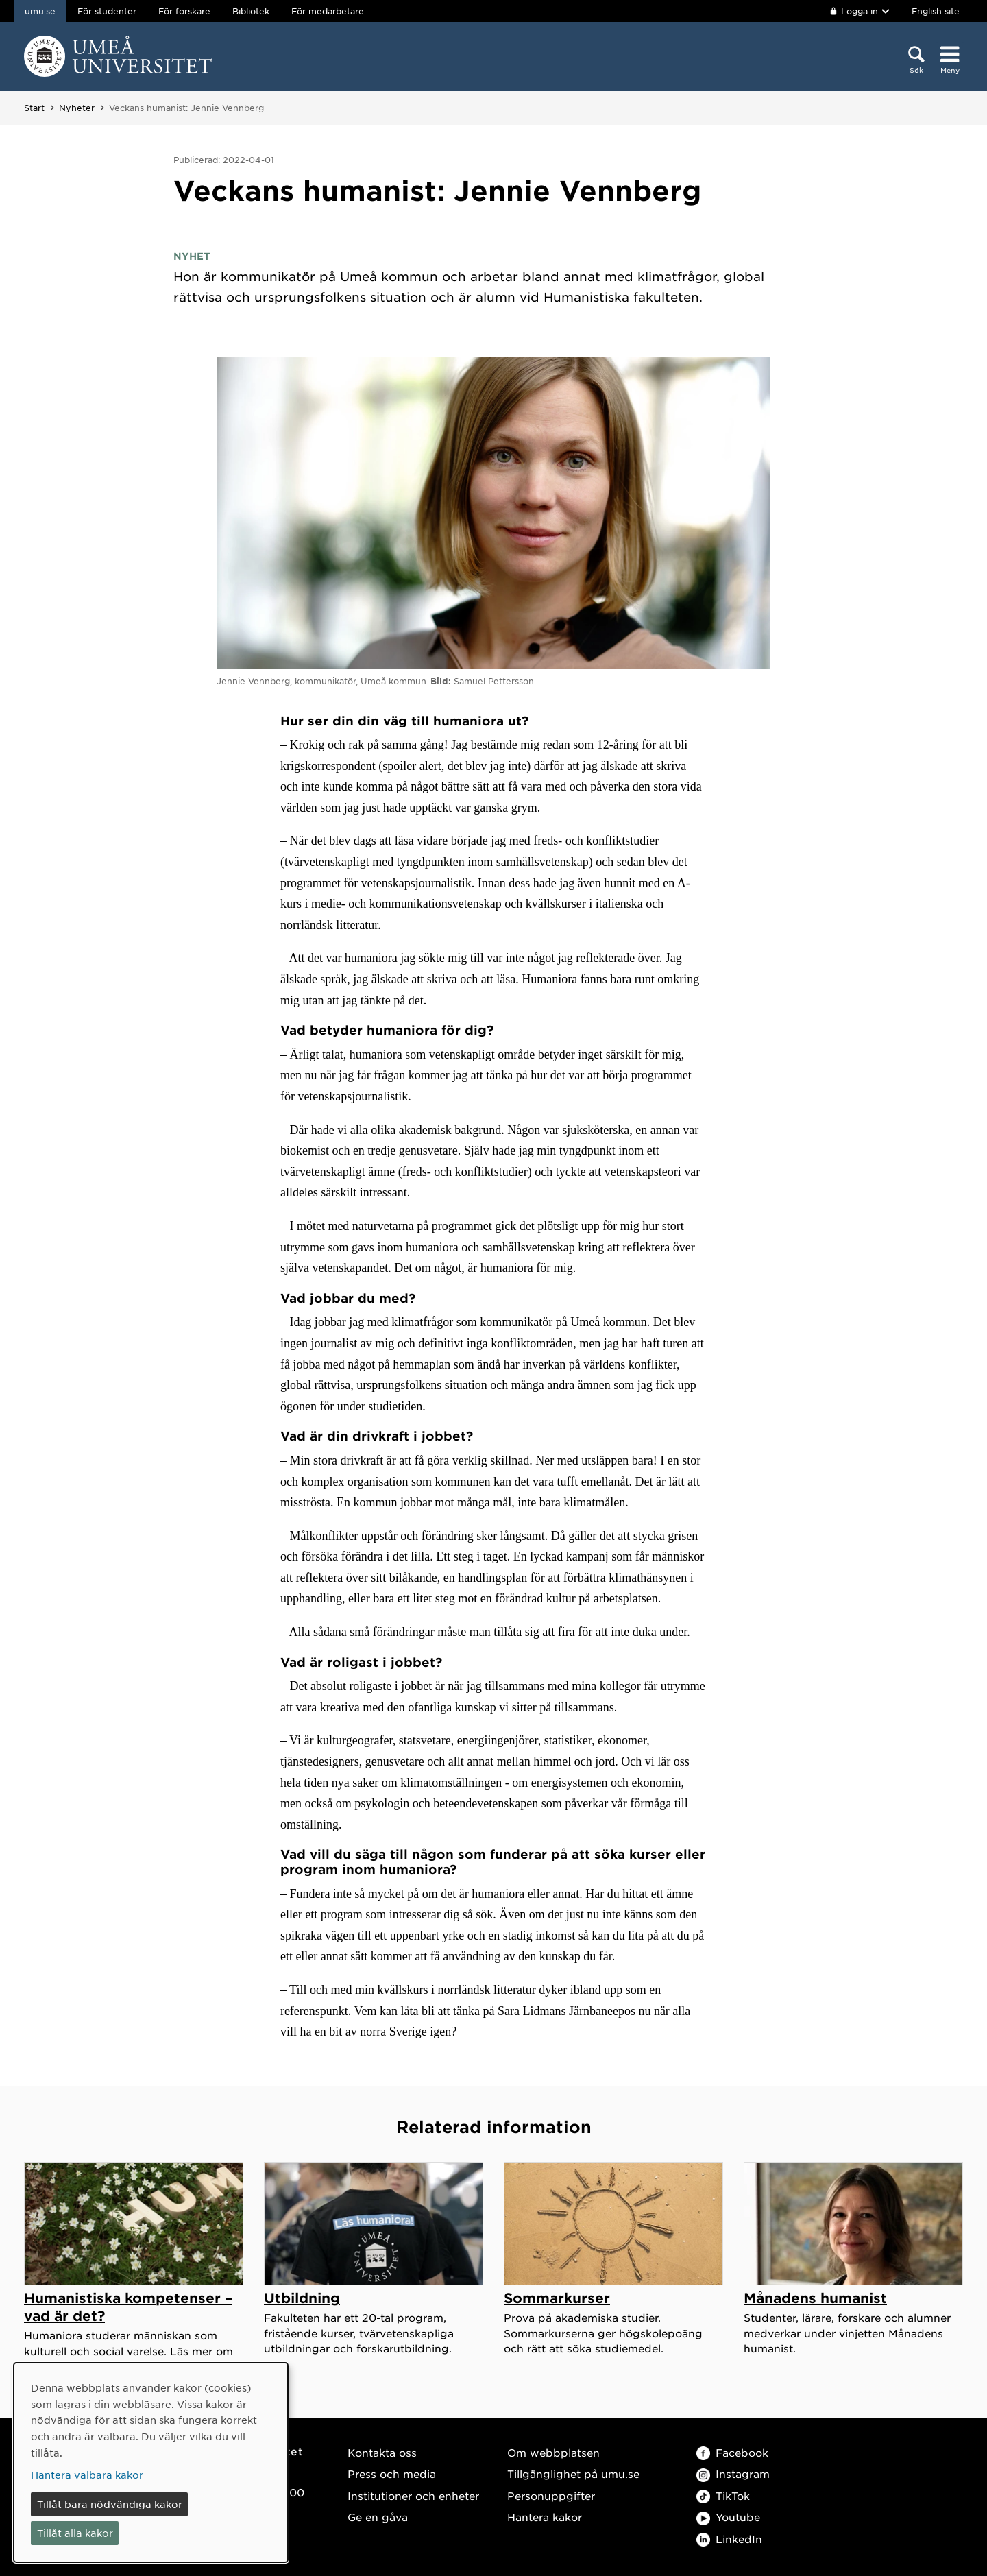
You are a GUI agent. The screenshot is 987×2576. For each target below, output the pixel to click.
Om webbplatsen (553, 2452)
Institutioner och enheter (413, 2495)
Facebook (732, 2452)
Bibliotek (250, 10)
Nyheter (77, 107)
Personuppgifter (551, 2495)
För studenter (106, 10)
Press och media (392, 2473)
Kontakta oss (382, 2452)
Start (34, 107)
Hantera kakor (544, 2516)
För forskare (184, 10)
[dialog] (151, 2462)
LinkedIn (729, 2538)
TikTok (723, 2495)
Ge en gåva (378, 2516)
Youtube (728, 2516)
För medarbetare (327, 10)
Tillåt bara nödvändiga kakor (109, 2504)
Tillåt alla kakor (75, 2533)
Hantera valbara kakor (87, 2474)
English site (936, 10)
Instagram (733, 2473)
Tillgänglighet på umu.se (573, 2473)
